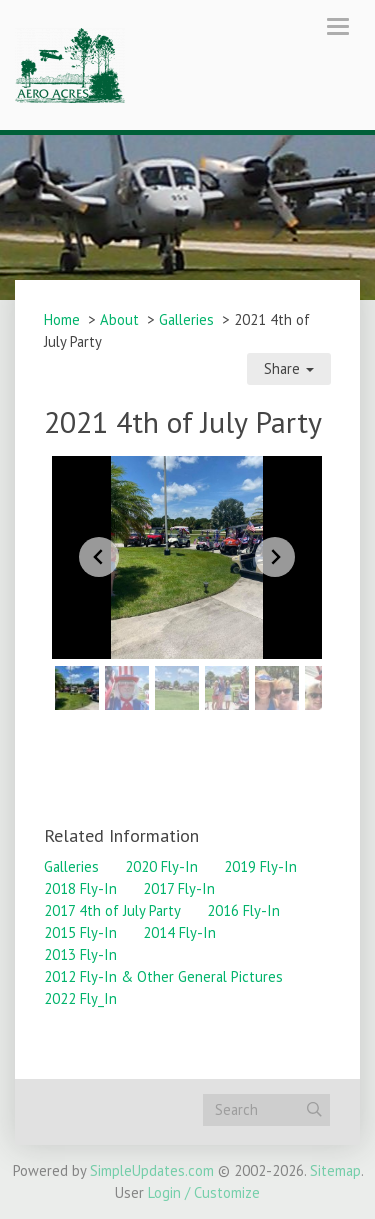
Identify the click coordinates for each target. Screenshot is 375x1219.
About (119, 319)
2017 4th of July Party (112, 910)
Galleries (186, 319)
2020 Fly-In (161, 866)
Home (62, 319)
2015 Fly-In (80, 932)
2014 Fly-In (179, 932)
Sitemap (335, 1170)
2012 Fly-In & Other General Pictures (163, 976)
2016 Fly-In (243, 910)
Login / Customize (204, 1192)
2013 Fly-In (80, 954)
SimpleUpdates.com (152, 1170)
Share (289, 368)
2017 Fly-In (179, 888)
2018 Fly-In (80, 888)
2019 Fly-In (260, 866)
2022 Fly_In (80, 998)
